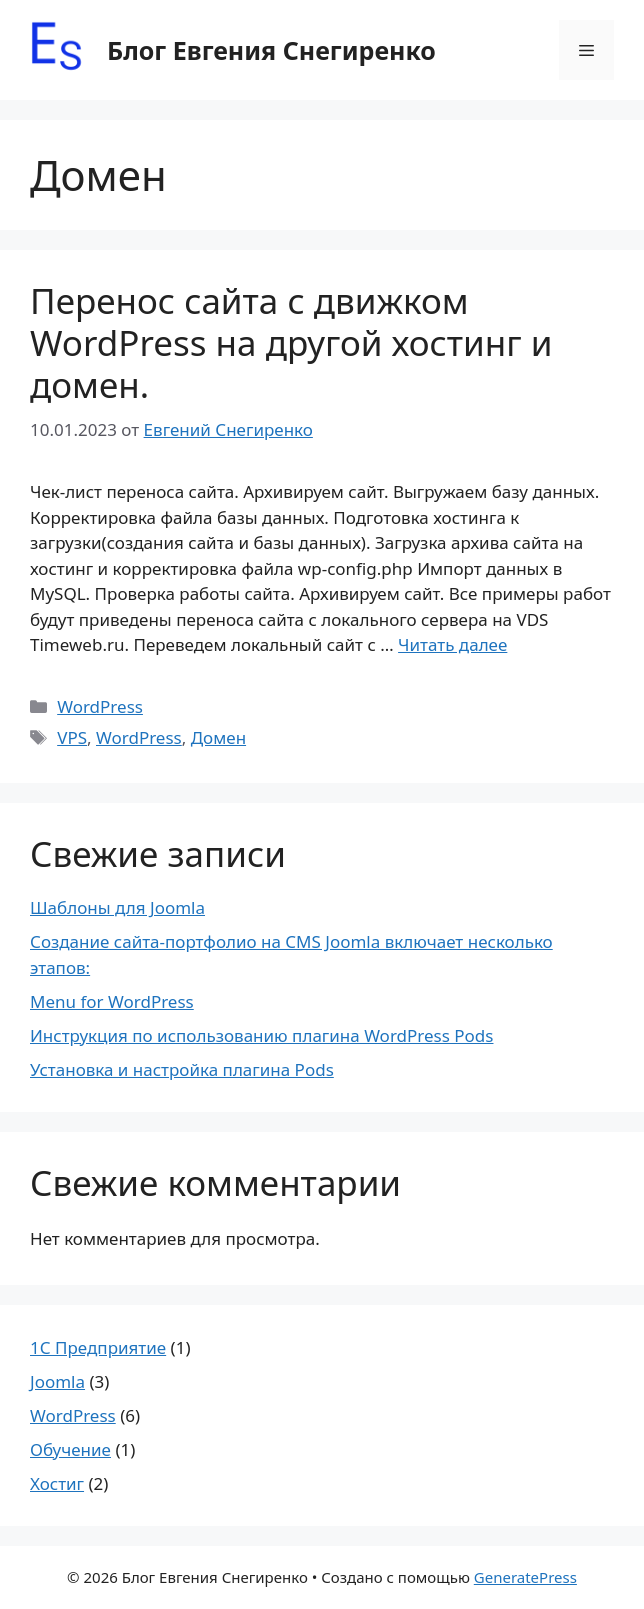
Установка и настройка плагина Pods (182, 1069)
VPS (72, 737)
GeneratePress (525, 1577)
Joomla (57, 1381)
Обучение (70, 1449)
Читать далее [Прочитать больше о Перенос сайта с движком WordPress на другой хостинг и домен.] (452, 644)
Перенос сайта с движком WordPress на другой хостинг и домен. (291, 342)
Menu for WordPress (112, 1001)
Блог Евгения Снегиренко (271, 50)
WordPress (100, 706)
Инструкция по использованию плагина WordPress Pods (261, 1035)
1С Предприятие (98, 1347)
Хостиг (57, 1483)
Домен (218, 737)
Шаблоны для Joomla (117, 907)
